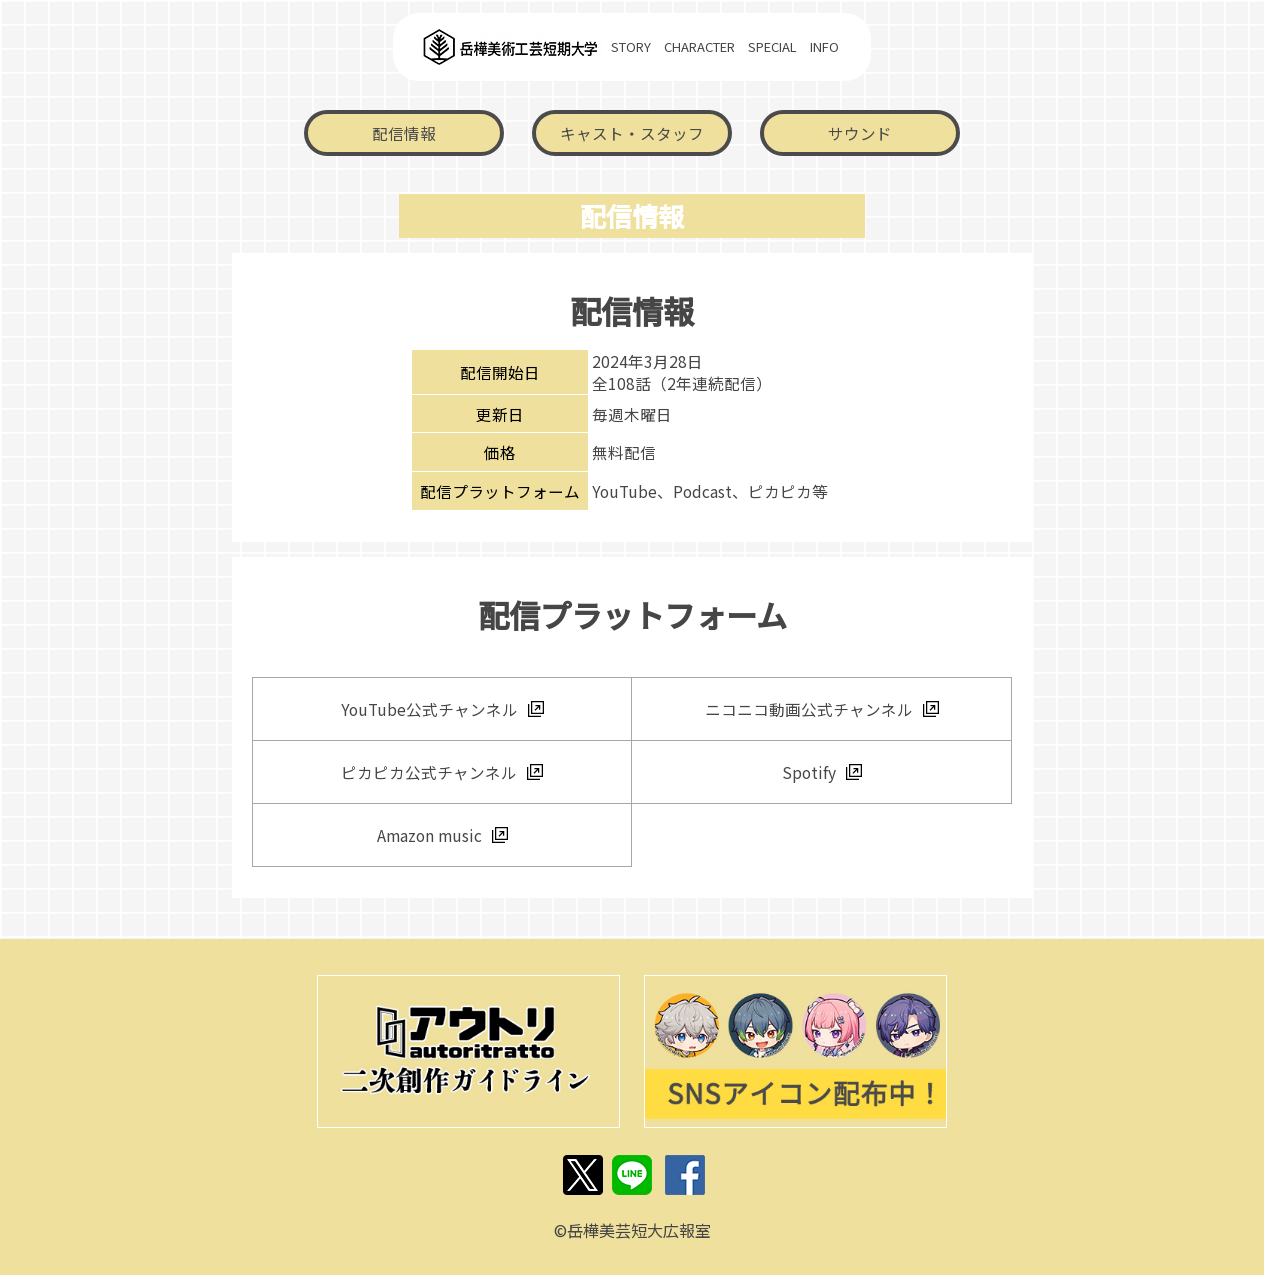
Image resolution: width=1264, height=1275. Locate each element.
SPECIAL (772, 46)
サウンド (860, 133)
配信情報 (404, 133)
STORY (631, 46)
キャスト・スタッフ (632, 133)
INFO (824, 46)
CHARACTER (699, 46)
